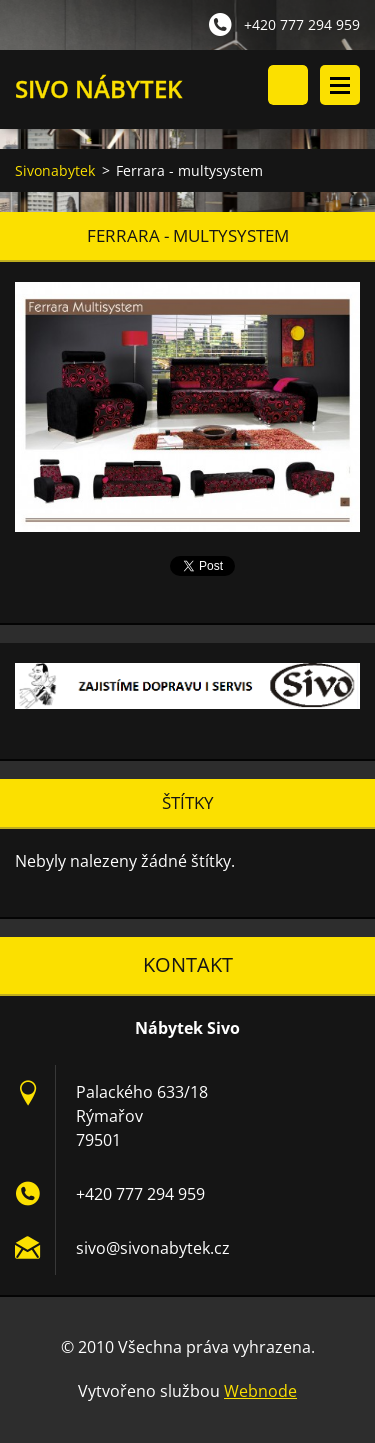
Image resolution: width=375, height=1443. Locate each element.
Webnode (260, 1391)
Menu (340, 85)
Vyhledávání (288, 85)
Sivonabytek (55, 170)
